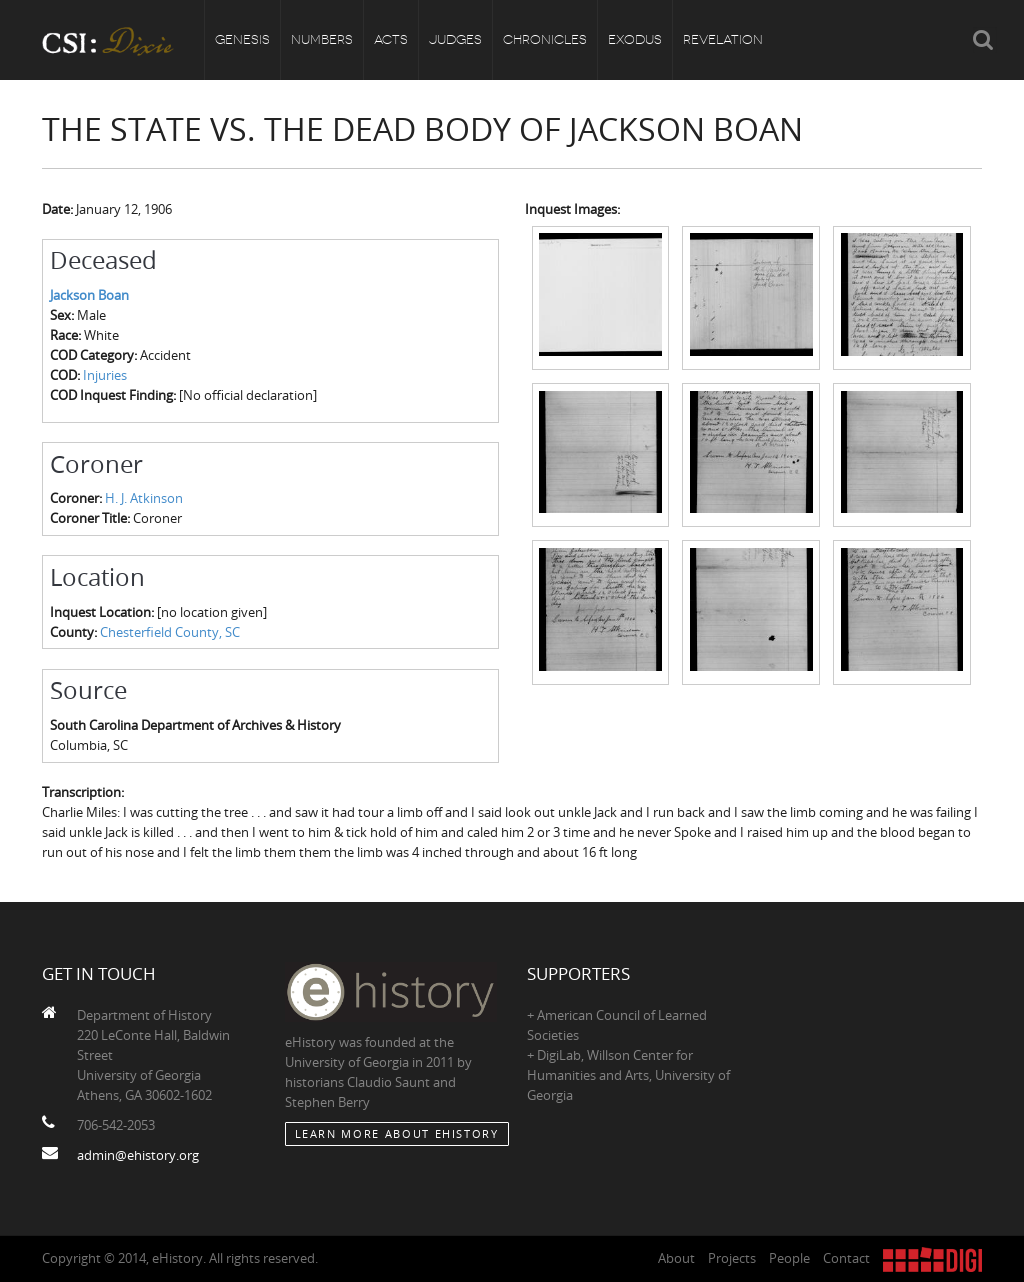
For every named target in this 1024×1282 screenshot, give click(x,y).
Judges (455, 39)
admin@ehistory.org (138, 1155)
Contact (846, 1258)
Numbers (322, 39)
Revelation (723, 39)
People (789, 1258)
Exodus (635, 39)
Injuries (105, 375)
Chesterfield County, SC (170, 632)
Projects (732, 1258)
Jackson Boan (89, 295)
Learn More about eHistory (397, 1133)
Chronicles (545, 39)
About (676, 1258)
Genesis (242, 39)
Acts (391, 39)
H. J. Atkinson (144, 498)
